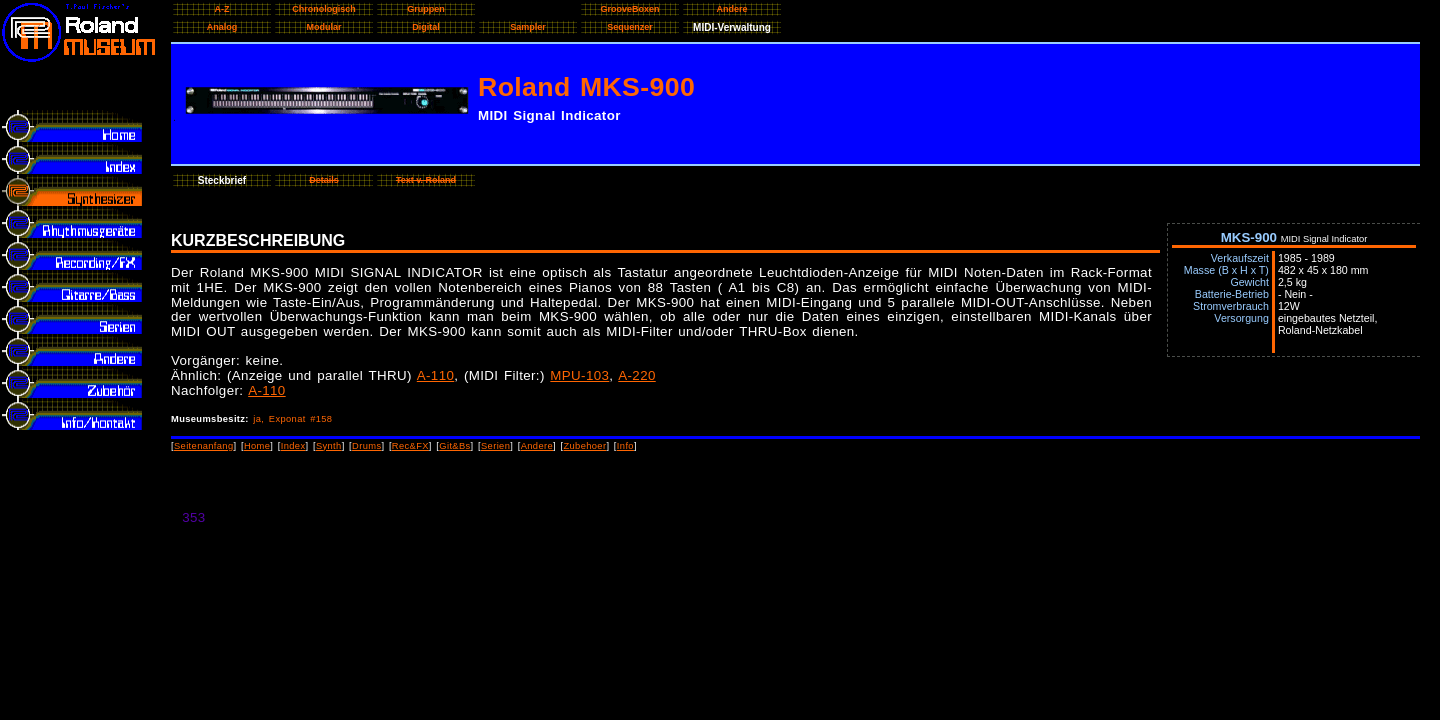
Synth (329, 446)
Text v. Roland (426, 180)
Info (625, 446)
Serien (495, 446)
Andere (537, 446)
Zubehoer (584, 446)
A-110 (435, 375)
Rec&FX (410, 446)
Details (324, 180)
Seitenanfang (204, 446)
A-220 (636, 375)
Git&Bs (454, 446)
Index (293, 446)
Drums (366, 446)
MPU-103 (579, 375)
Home (257, 446)
